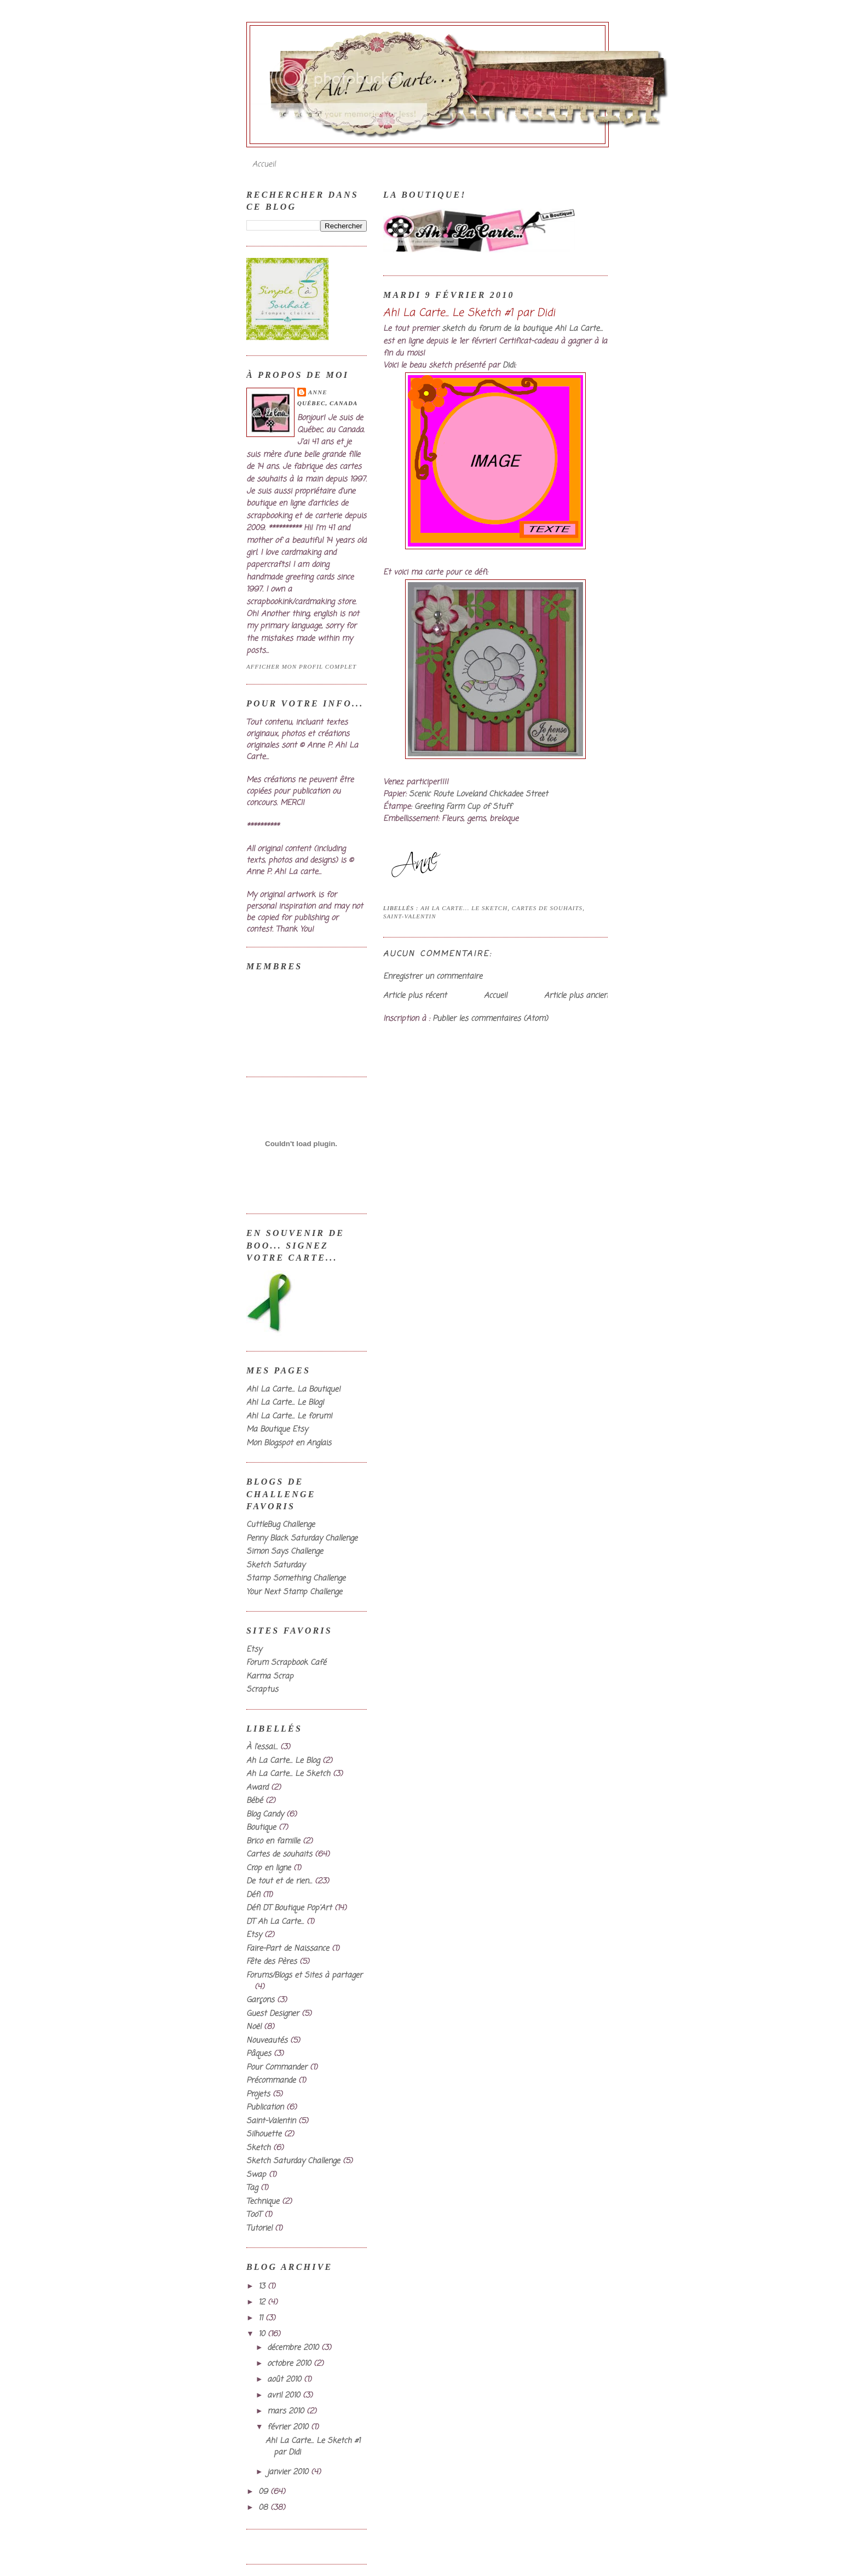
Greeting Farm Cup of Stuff (463, 807)
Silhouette (263, 2134)
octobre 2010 (290, 2364)
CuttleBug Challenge (280, 1525)
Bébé (254, 1801)
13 (263, 2286)
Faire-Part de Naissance (287, 1948)
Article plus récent (415, 996)
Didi (509, 365)
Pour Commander (276, 2067)
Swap (256, 2175)
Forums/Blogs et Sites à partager (304, 1975)
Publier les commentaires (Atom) (490, 1019)
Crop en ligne (268, 1868)
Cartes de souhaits (547, 908)
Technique (262, 2201)
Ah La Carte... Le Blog (283, 1761)
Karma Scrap (269, 1676)
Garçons (260, 2000)
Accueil (263, 164)
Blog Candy (265, 1814)
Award (257, 1787)
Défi (253, 1895)
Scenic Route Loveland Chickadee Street (478, 794)
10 (263, 2334)
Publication (265, 2107)
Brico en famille (273, 1841)
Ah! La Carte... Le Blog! (285, 1402)
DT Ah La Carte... (275, 1922)
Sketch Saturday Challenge (293, 2161)
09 (264, 2492)
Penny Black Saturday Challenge (301, 1538)
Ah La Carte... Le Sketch (463, 908)
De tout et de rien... (279, 1881)
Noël (253, 2027)
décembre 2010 (294, 2348)
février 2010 (289, 2427)
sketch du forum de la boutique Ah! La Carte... (522, 329)
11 (262, 2318)
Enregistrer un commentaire (432, 976)
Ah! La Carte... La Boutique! (293, 1389)
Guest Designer (272, 2014)
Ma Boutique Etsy (277, 1429)
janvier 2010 (289, 2472)
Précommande (271, 2080)
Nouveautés (266, 2040)
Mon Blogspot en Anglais (288, 1443)
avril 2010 (285, 2395)
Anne (317, 392)
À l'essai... (262, 1747)
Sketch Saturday (275, 1565)
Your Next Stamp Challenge (294, 1592)
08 (264, 2508)
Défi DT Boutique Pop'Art (289, 1908)
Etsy (254, 1649)
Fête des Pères (271, 1962)
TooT (254, 2215)
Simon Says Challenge (284, 1551)
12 (263, 2302)
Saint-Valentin (409, 916)
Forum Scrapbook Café (286, 1663)
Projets (258, 2094)
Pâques (258, 2054)
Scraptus (262, 1689)
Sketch (258, 2148)
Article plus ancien (576, 996)
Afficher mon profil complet (301, 666)
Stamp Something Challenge (295, 1578)
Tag (252, 2188)
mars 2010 (287, 2411)
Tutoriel (259, 2228)
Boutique (261, 1827)
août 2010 (285, 2379)
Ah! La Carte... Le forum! (289, 1416)
